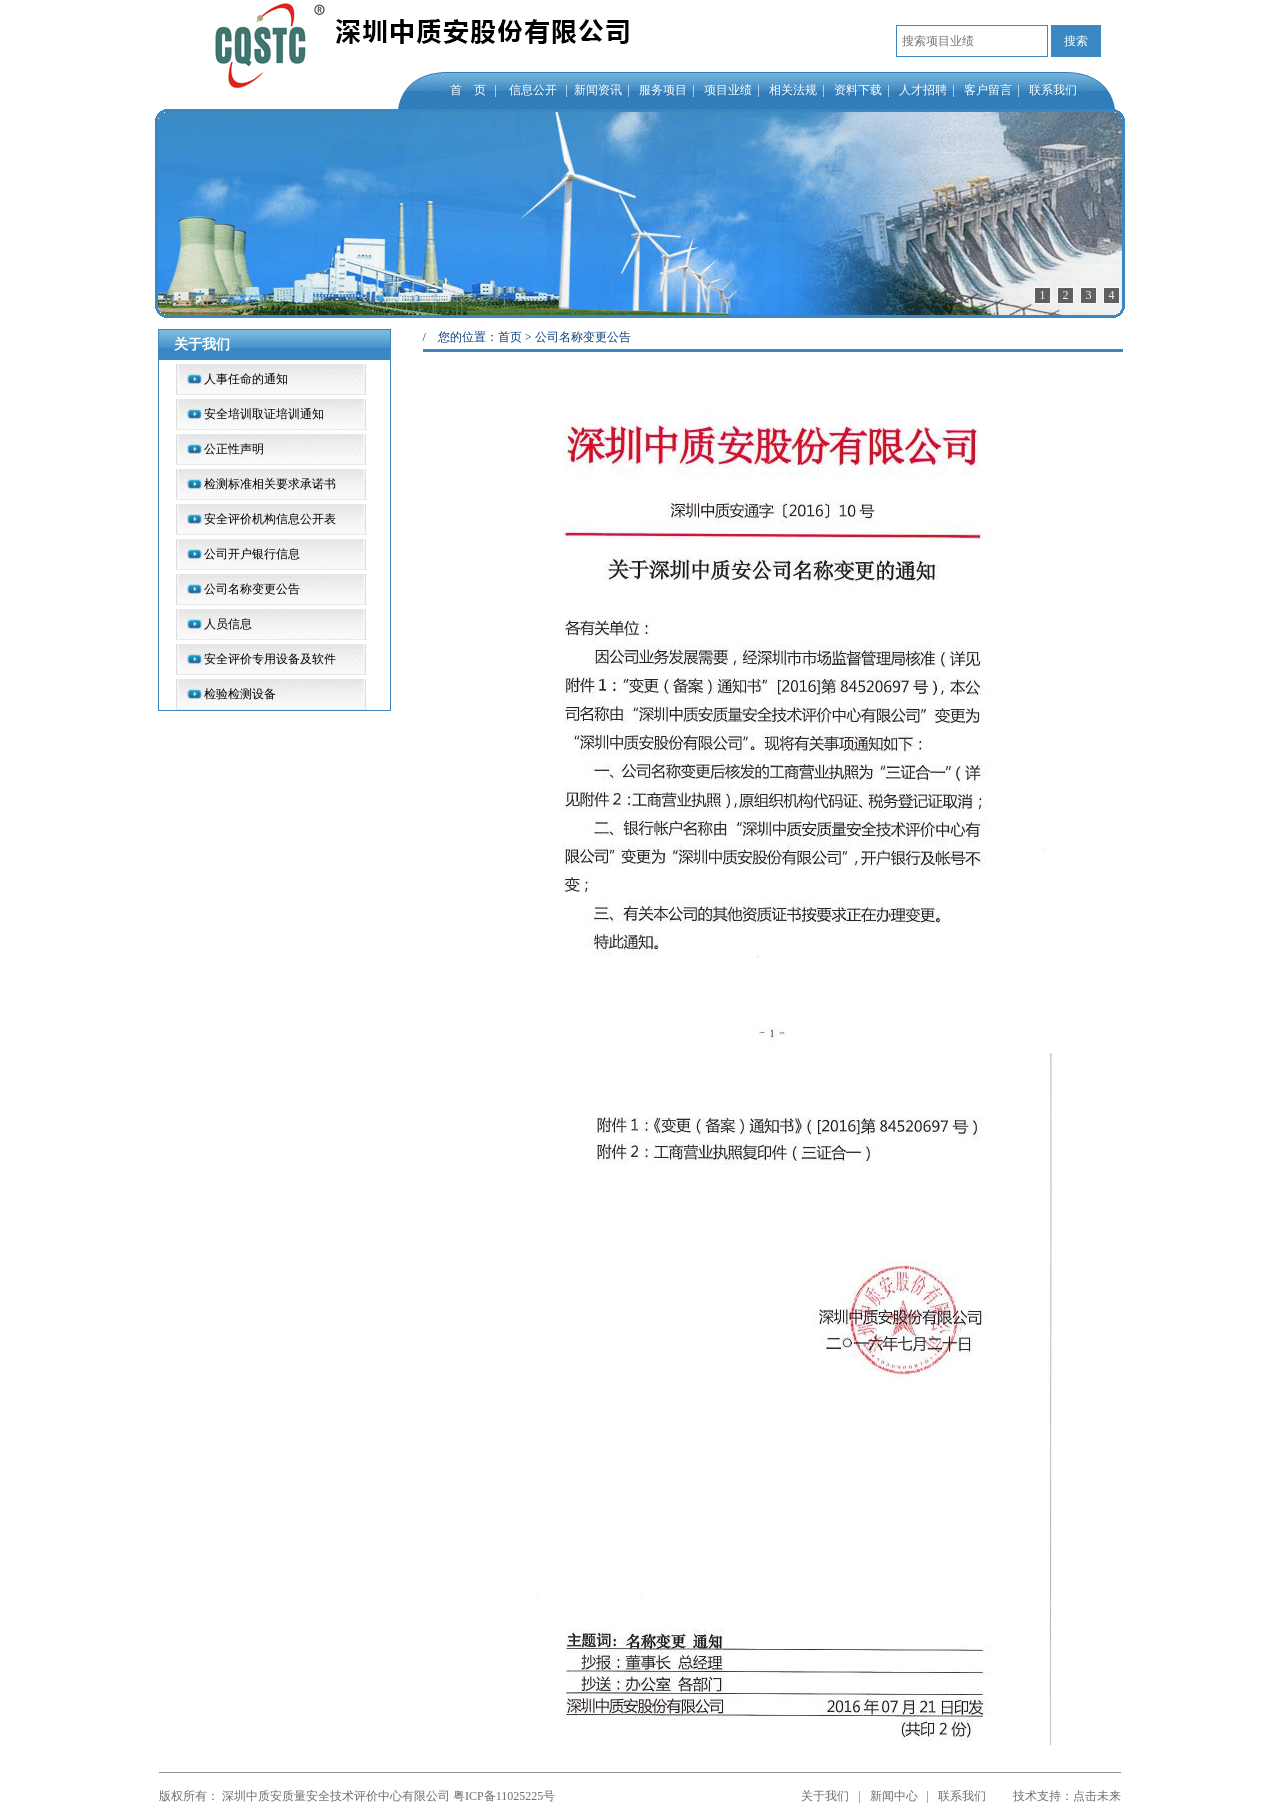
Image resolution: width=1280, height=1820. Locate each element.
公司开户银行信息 (252, 554)
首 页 (468, 90)
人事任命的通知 (246, 379)
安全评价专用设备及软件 (270, 659)
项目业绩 (728, 90)
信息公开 (536, 90)
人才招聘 (923, 90)
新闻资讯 (598, 90)
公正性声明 (234, 449)
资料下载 (858, 90)
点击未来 (1097, 1796)
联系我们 (1053, 90)
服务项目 (663, 90)
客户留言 (988, 90)
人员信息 (228, 624)
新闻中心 (894, 1796)
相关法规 (793, 90)
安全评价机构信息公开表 (270, 519)
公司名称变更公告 (252, 589)
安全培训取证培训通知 (264, 414)
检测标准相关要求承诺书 (270, 484)
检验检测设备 (240, 694)
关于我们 (825, 1796)
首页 (510, 337)
